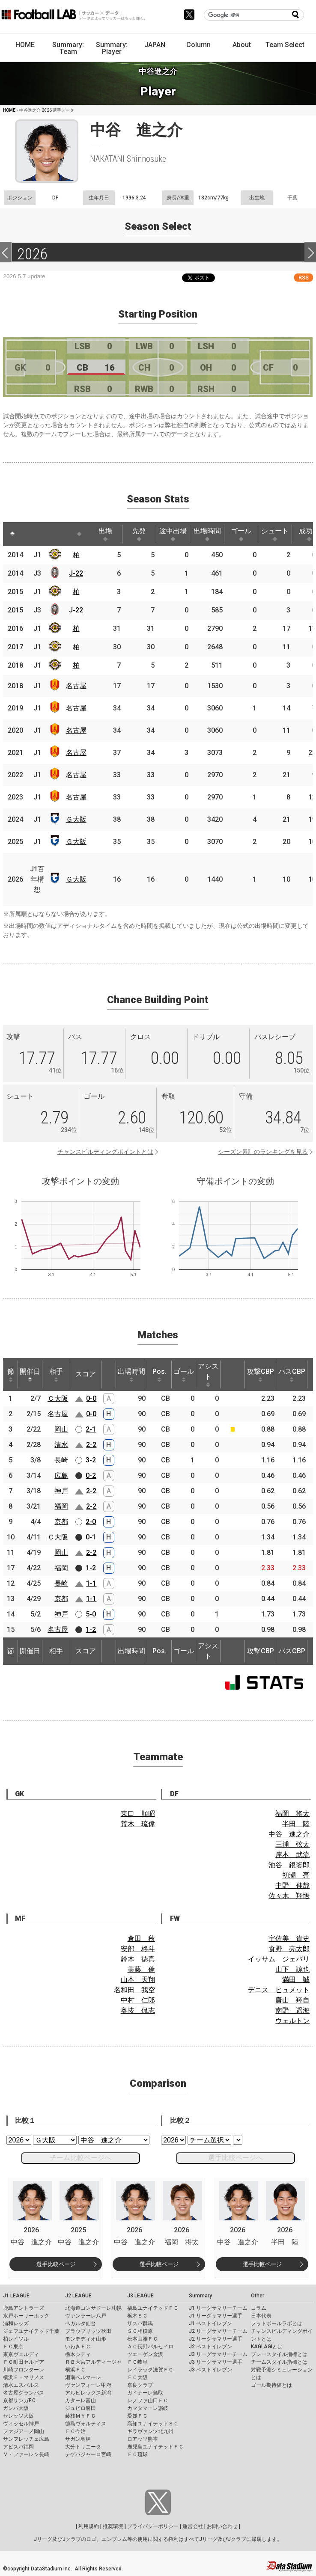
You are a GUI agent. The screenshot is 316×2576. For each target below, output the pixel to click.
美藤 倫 (141, 1969)
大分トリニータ (83, 2447)
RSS (303, 277)
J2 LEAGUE (78, 2296)
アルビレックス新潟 (88, 2393)
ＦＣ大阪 (137, 2377)
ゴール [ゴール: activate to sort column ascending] (241, 534)
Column (198, 45)
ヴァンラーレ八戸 (85, 2316)
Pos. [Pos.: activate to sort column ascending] (159, 1374)
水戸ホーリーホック (26, 2316)
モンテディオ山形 (85, 2339)
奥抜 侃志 (138, 2010)
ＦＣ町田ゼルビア (23, 2362)
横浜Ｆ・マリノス (23, 2377)
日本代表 (261, 2316)
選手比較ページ (55, 2264)
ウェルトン (292, 2021)
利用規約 (88, 2526)
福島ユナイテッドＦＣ (153, 2308)
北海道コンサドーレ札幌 (93, 2308)
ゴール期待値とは (271, 2385)
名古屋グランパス (23, 2393)
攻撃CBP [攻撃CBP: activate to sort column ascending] (260, 1374)
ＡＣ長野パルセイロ (150, 2347)
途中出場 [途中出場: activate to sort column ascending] (173, 534)
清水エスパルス (21, 2385)
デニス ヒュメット (279, 1990)
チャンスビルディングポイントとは (105, 1151)
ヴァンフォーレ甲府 (88, 2385)
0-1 (91, 1537)
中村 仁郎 (138, 2000)
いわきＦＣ (78, 2347)
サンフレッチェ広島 (26, 2439)
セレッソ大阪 (18, 2416)
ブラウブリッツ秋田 (88, 2331)
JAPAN (154, 45)
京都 (61, 1522)
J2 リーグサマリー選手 (215, 2339)
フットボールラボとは (276, 2323)
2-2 (91, 1445)
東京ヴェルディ (21, 2354)
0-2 (91, 1475)
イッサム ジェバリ (279, 1959)
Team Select (284, 45)
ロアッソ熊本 (142, 2439)
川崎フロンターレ (23, 2370)
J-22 (76, 573)
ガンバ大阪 (16, 2408)
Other (257, 2296)
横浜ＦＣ (75, 2370)
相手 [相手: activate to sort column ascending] (56, 1374)
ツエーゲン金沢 (145, 2354)
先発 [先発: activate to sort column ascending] (139, 534)
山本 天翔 (138, 1980)
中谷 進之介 (289, 1834)
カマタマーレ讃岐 (147, 2408)
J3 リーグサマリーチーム (218, 2354)
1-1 (91, 1583)
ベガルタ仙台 (80, 2323)
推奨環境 (113, 2526)
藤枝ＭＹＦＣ (80, 2416)
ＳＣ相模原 (140, 2331)
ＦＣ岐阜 (137, 2362)
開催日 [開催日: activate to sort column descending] (30, 1374)
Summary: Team (68, 48)
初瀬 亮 (296, 1875)
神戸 (61, 1491)
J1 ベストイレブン (210, 2323)
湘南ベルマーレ (83, 2377)
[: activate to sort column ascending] (29, 534)
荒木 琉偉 (138, 1824)
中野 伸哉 (292, 1885)
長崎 (61, 1460)
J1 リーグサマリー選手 (215, 2316)
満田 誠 (296, 1980)
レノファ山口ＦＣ (147, 2401)
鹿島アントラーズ (23, 2308)
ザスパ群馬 (140, 2323)
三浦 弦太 (292, 1844)
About (242, 45)
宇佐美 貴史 (289, 1938)
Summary (200, 2296)
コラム (258, 2308)
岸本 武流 (292, 1855)
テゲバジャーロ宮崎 (88, 2454)
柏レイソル (16, 2339)
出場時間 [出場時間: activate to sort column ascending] (207, 534)
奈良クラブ (140, 2385)
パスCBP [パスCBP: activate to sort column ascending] (291, 1374)
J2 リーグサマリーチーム (218, 2331)
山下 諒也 (292, 1969)
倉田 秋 (141, 1938)
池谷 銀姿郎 (289, 1865)
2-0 (91, 1522)
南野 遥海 (292, 2010)
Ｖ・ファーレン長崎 (26, 2454)
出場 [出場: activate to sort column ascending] (105, 534)
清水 (61, 1445)
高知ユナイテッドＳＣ (153, 2424)
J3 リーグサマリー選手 (215, 2362)
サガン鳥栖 (78, 2439)
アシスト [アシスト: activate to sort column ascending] (208, 1374)
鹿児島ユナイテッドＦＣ (155, 2447)
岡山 (61, 1429)
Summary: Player (112, 48)
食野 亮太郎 (289, 1949)
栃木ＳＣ (137, 2316)
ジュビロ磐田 (80, 2408)
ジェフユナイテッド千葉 (31, 2331)
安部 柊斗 (138, 1949)
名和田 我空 (134, 1990)
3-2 (91, 1460)
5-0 (91, 1614)
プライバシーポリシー (153, 2526)
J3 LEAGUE (140, 2296)
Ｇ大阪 (76, 819)
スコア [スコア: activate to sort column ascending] (85, 1374)
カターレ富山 (80, 2401)
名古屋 (76, 686)
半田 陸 (296, 1824)
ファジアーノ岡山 (23, 2431)
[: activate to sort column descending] (12, 534)
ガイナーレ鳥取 (145, 2393)
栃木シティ (78, 2354)
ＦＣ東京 (13, 2347)
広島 (61, 1475)
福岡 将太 (292, 1813)
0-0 (91, 1398)
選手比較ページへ (235, 2157)
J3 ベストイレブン (210, 2370)
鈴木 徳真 (138, 1959)
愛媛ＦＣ (137, 2416)
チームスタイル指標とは (279, 2362)
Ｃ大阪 (58, 1398)
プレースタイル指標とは (279, 2354)
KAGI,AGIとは (267, 2347)
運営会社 (192, 2526)
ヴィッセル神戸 (21, 2424)
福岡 (61, 1506)
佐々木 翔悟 (289, 1896)
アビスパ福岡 (18, 2447)
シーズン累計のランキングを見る (263, 1151)
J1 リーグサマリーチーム (218, 2308)
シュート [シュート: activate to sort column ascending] (275, 534)
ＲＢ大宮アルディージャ (93, 2362)
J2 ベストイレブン (210, 2347)
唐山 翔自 (292, 2000)
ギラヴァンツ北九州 (150, 2431)
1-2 (91, 1568)
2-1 (91, 1429)
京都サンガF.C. (20, 2401)
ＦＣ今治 (75, 2431)
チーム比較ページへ (80, 2157)
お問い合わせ (222, 2526)
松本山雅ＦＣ (142, 2339)
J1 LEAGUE (16, 2296)
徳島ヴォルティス (85, 2424)
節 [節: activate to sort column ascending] (10, 1374)
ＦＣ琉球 (137, 2454)
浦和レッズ (16, 2323)
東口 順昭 (138, 1813)
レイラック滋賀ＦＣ (150, 2370)
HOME (25, 45)
